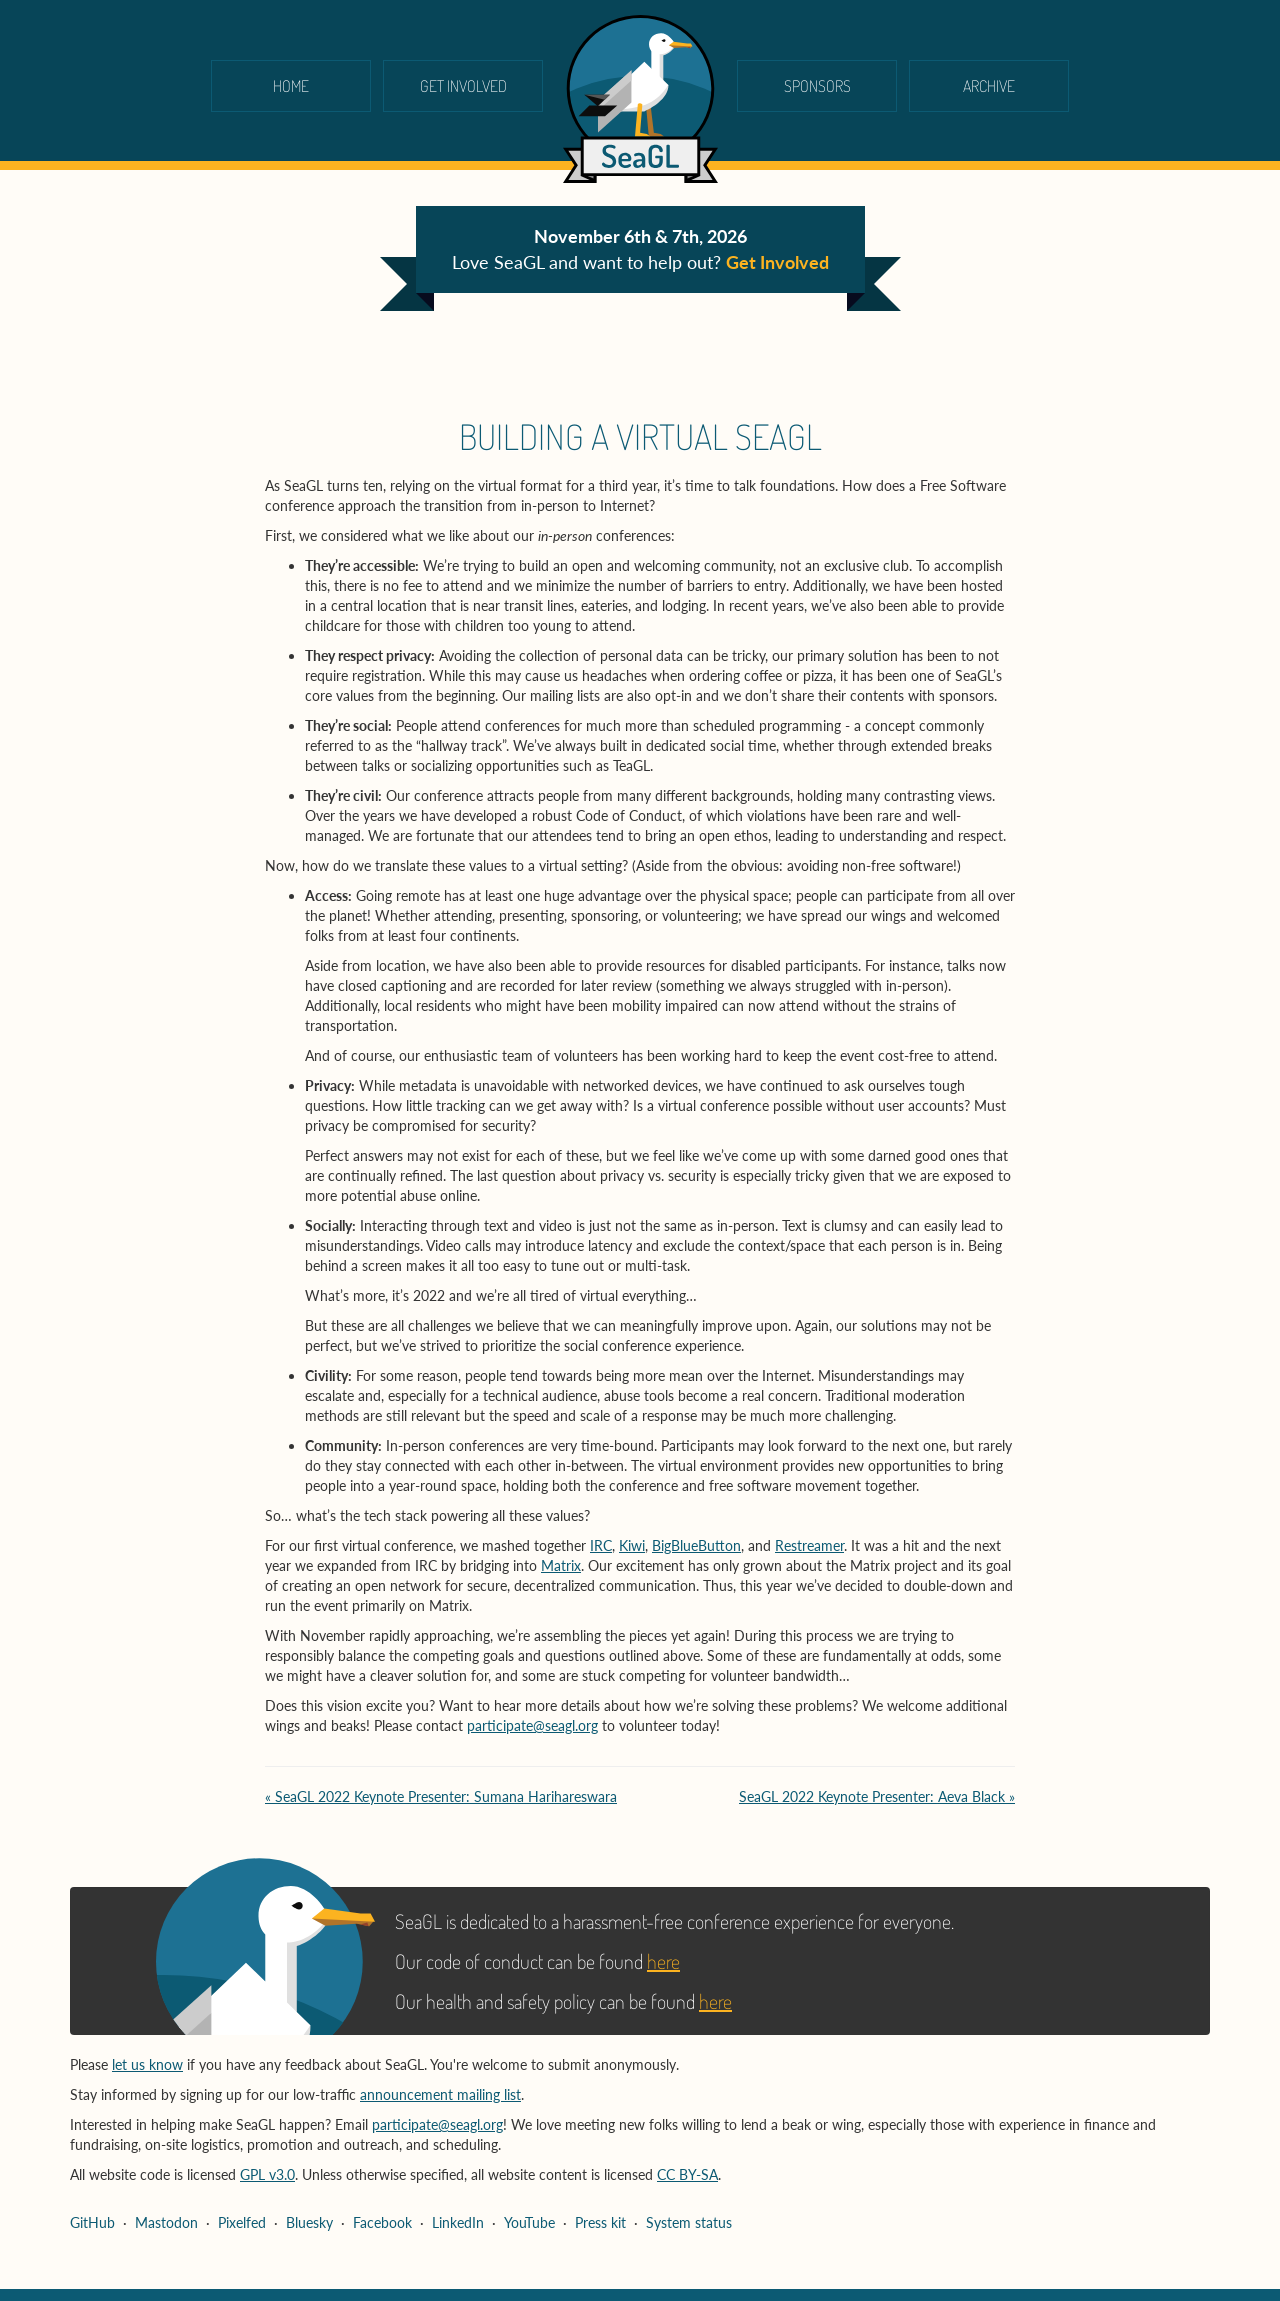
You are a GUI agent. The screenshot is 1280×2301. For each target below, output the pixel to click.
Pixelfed (242, 2222)
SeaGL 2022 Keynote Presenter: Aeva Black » (877, 1796)
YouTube (529, 2222)
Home (291, 86)
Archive (989, 86)
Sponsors (817, 86)
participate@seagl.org (532, 1725)
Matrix (561, 1565)
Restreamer (809, 1545)
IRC (601, 1545)
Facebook (382, 2222)
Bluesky (309, 2222)
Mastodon (166, 2222)
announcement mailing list (440, 2094)
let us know (147, 2064)
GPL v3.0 (267, 2174)
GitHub (92, 2222)
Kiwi (632, 1545)
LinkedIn (458, 2222)
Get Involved (463, 86)
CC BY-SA (687, 2174)
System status (689, 2222)
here (663, 1961)
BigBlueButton (696, 1545)
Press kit (600, 2222)
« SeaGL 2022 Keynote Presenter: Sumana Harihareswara (441, 1796)
